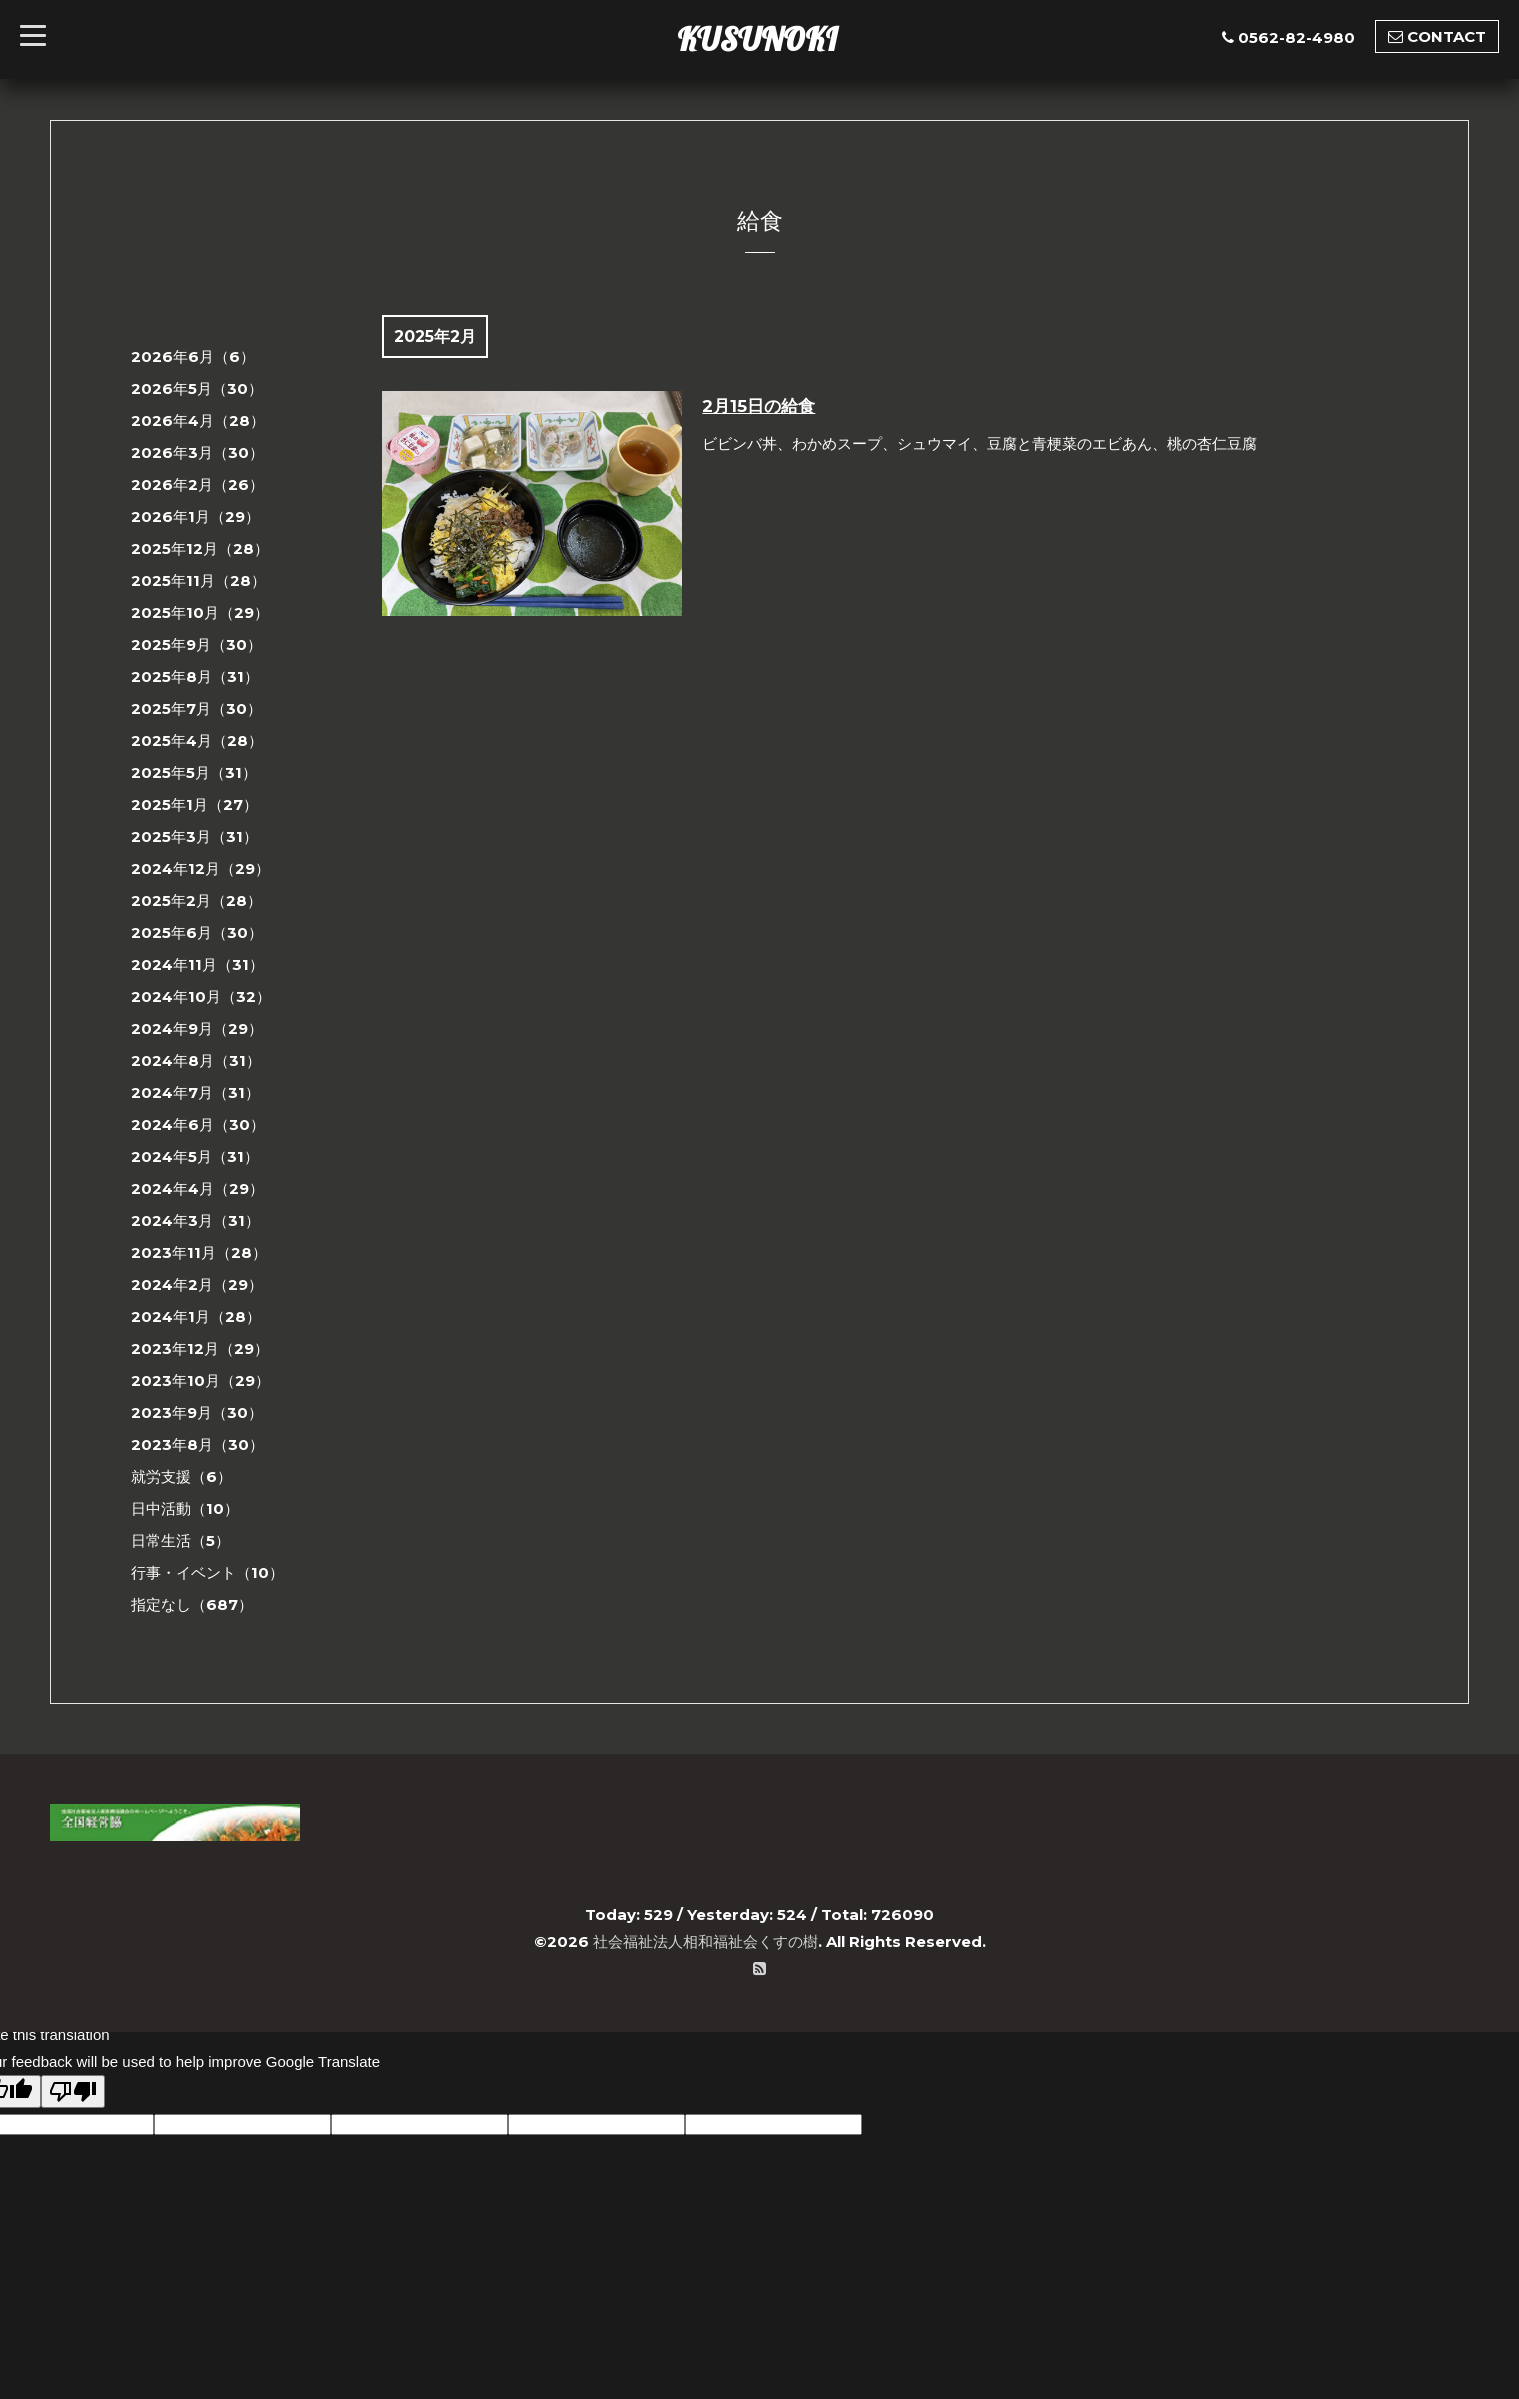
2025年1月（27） (194, 804)
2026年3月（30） (197, 452)
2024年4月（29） (197, 1188)
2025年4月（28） (197, 740)
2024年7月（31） (195, 1092)
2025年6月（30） (197, 932)
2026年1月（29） (195, 516)
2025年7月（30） (196, 708)
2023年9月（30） (197, 1412)
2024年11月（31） (197, 964)
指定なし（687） (192, 1604)
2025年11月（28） (198, 580)
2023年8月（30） (197, 1444)
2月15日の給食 (758, 406)
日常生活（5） (180, 1540)
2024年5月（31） (195, 1156)
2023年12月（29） (200, 1348)
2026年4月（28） (198, 420)
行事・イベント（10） (207, 1572)
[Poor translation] (73, 2091)
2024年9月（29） (197, 1028)
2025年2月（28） (196, 900)
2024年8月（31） (196, 1060)
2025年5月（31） (194, 772)
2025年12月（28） (200, 548)
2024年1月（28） (196, 1316)
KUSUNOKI (757, 39)
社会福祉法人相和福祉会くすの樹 (705, 1941)
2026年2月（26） (197, 484)
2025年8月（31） (195, 676)
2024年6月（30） (198, 1124)
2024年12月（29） (200, 868)
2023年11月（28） (199, 1252)
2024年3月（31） (195, 1220)
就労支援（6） (181, 1476)
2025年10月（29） (200, 612)
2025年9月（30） (196, 644)
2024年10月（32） (201, 996)
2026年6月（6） (193, 356)
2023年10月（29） (200, 1380)
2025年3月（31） (194, 836)
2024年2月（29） (197, 1284)
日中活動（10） (185, 1508)
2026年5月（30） (197, 388)
